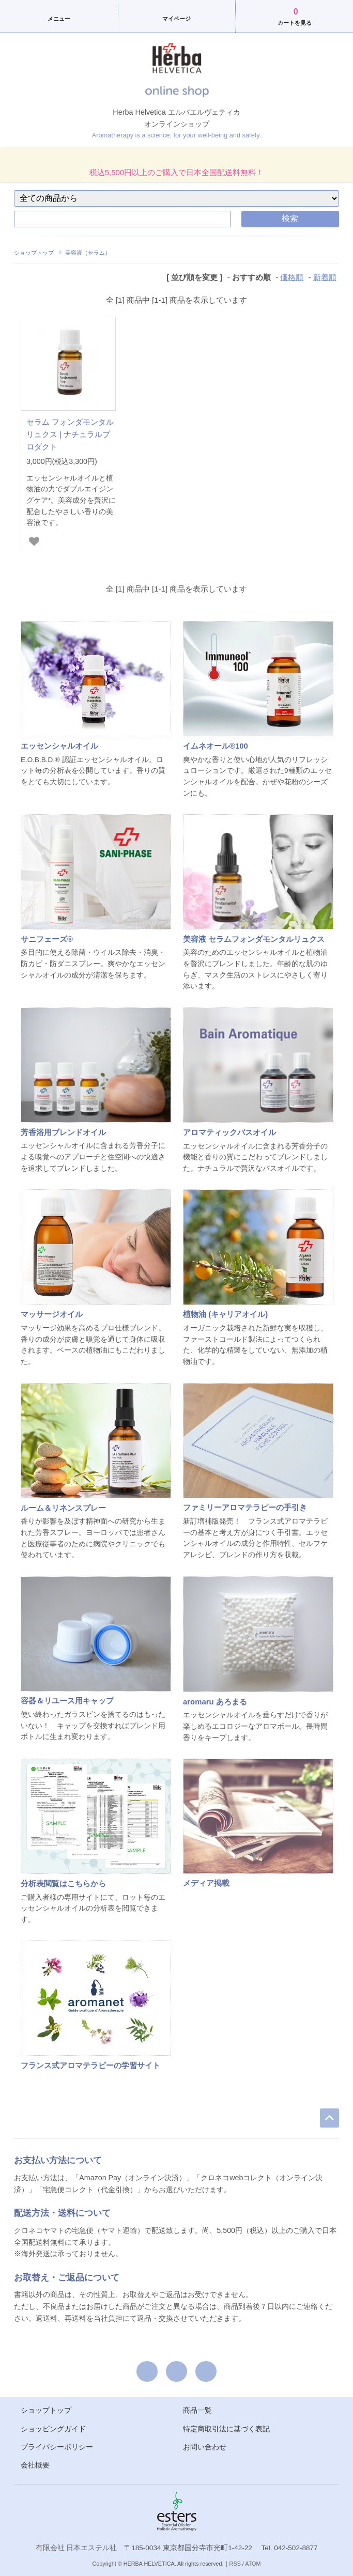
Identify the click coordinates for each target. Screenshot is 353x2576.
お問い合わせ (204, 2447)
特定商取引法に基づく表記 (226, 2429)
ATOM (252, 2564)
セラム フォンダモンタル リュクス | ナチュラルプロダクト (70, 434)
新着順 (324, 277)
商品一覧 (197, 2410)
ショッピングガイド (53, 2429)
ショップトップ (34, 253)
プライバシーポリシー (57, 2447)
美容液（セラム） (88, 253)
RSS (235, 2564)
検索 (290, 218)
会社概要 (35, 2465)
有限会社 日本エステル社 (76, 2548)
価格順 (291, 277)
